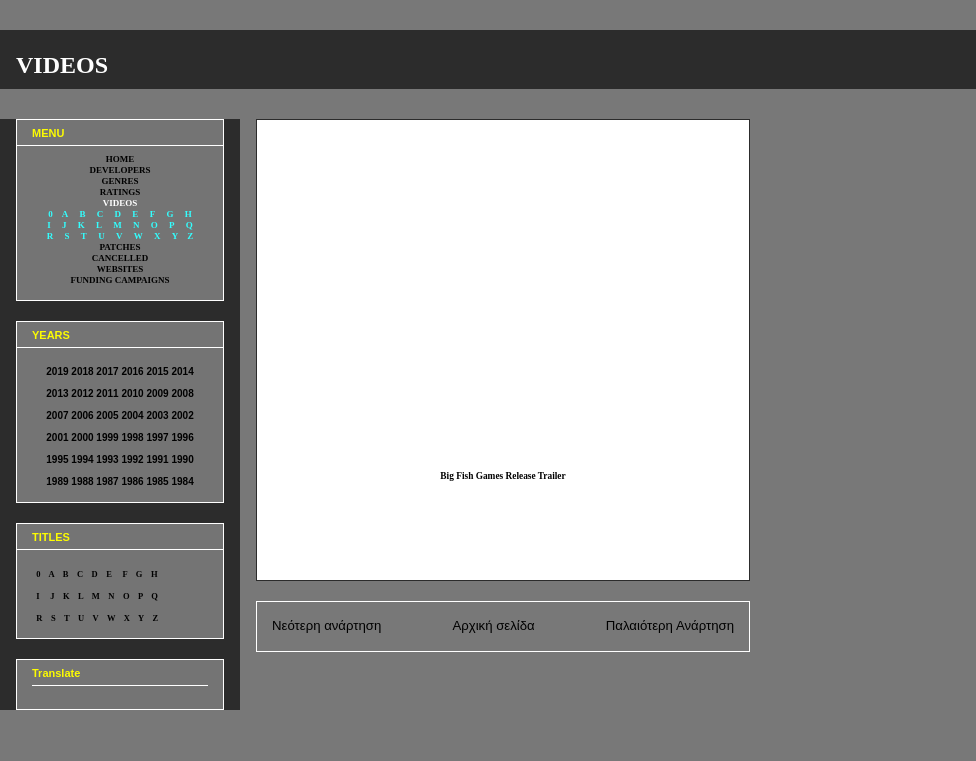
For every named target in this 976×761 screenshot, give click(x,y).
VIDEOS (62, 65)
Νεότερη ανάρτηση (326, 625)
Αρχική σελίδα (493, 625)
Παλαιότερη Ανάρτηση (670, 625)
